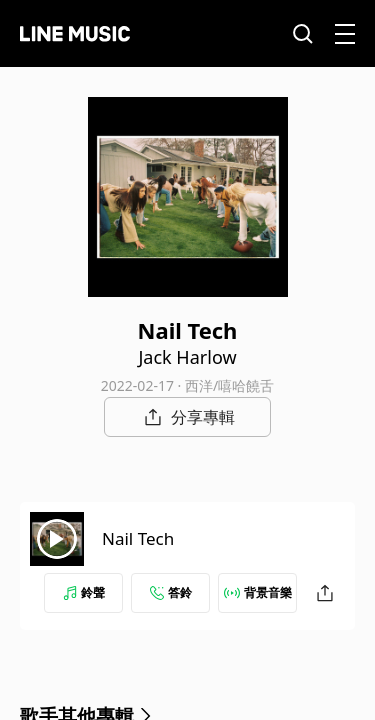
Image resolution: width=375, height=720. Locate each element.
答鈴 (171, 592)
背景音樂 (258, 592)
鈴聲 (84, 592)
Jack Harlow (187, 357)
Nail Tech (138, 538)
